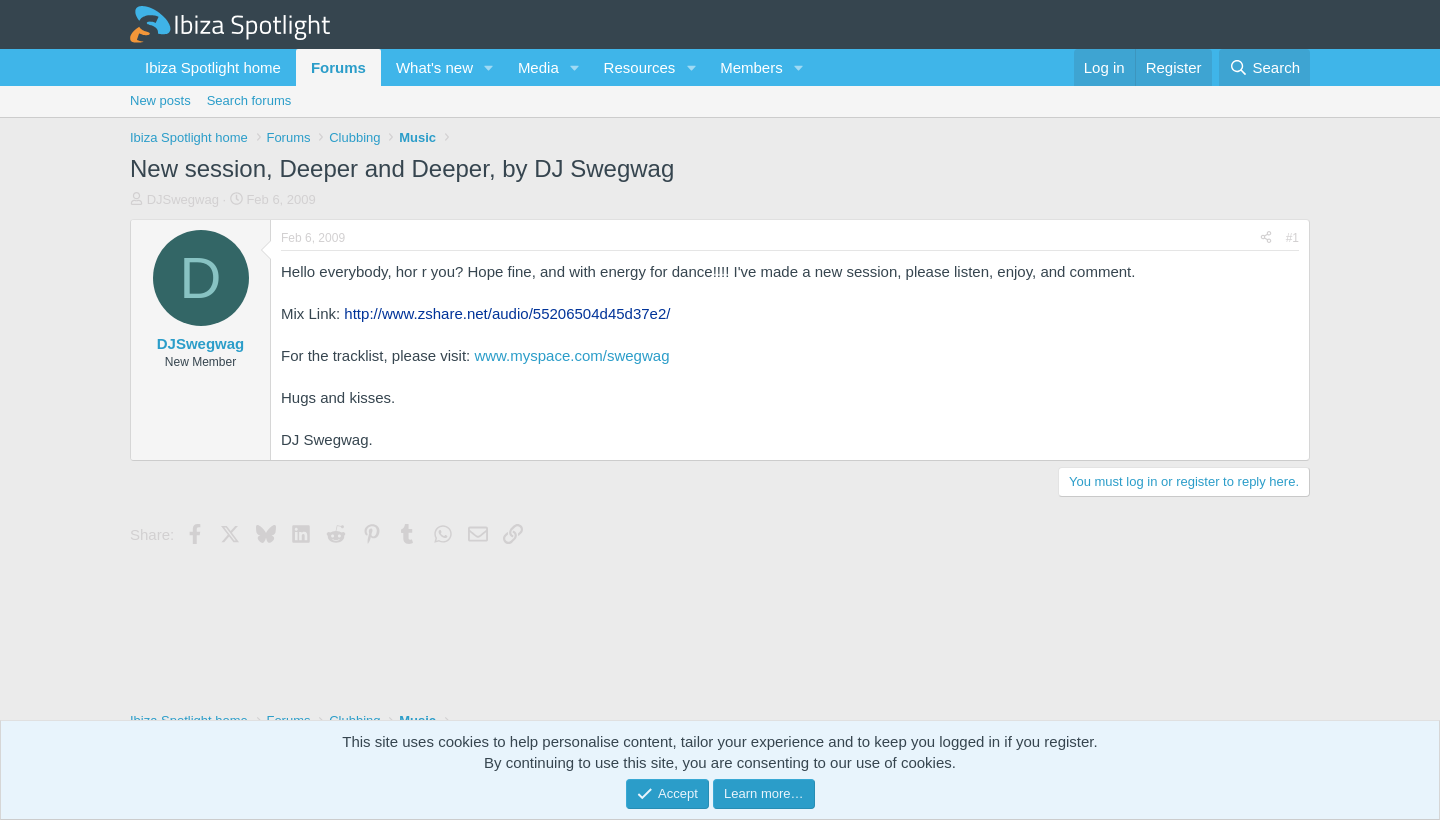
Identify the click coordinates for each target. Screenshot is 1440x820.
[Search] (1264, 67)
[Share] (1266, 238)
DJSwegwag (183, 199)
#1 (1292, 238)
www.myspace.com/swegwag (571, 355)
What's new (434, 67)
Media (538, 67)
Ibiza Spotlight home (213, 67)
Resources (640, 67)
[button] (489, 67)
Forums (338, 67)
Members (751, 67)
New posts (160, 100)
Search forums (249, 100)
